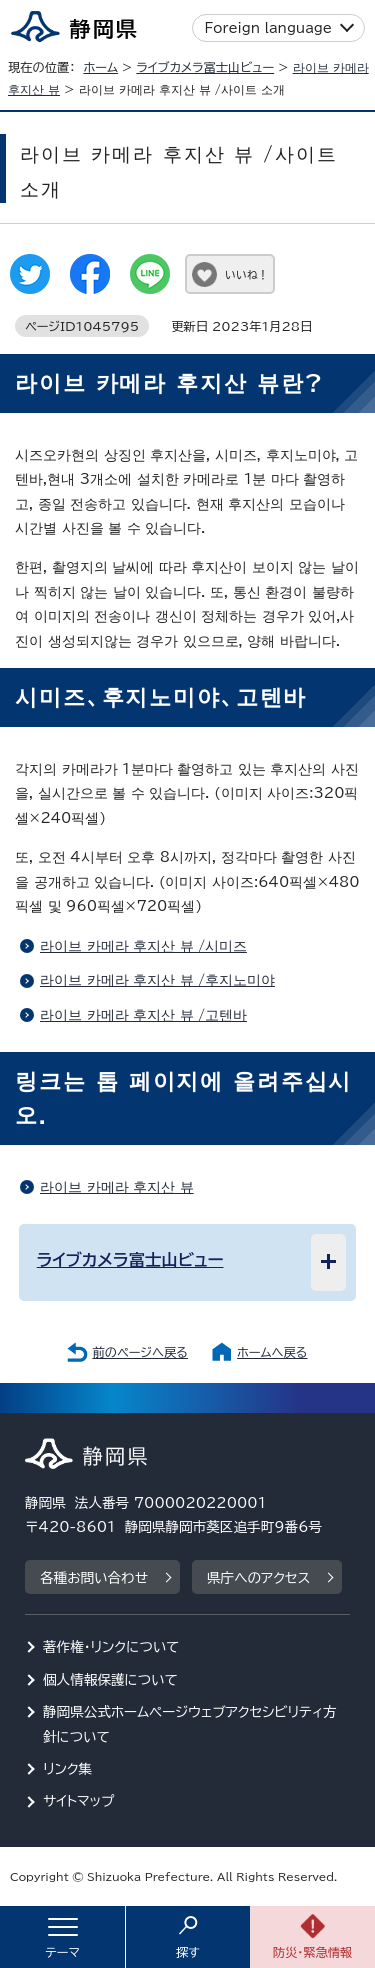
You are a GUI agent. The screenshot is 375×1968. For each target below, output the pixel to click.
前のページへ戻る (140, 1352)
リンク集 (67, 1769)
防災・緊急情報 (313, 1952)
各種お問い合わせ (94, 1578)
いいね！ (246, 274)
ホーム (100, 67)
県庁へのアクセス (258, 1578)
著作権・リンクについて (111, 1647)
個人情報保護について (110, 1680)
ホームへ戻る (272, 1352)
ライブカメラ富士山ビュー (205, 67)
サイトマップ (79, 1801)
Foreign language (268, 28)
